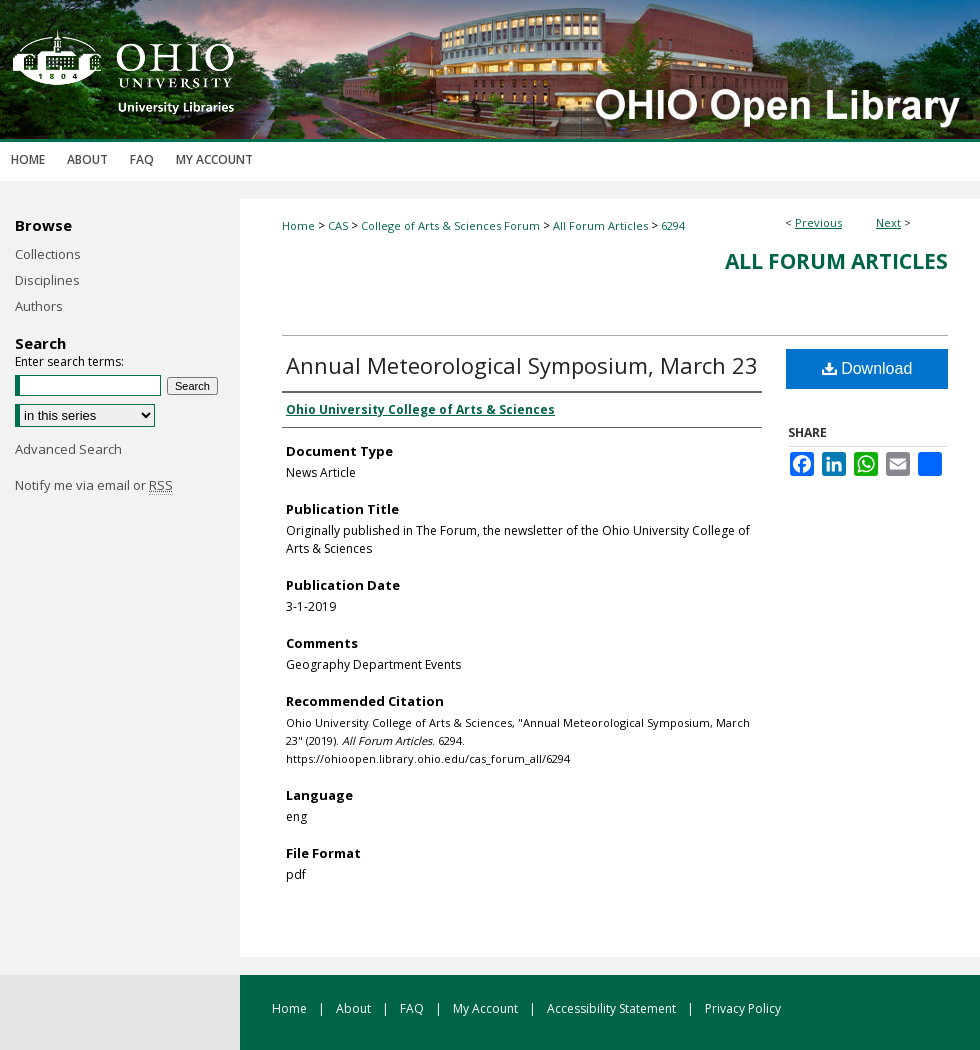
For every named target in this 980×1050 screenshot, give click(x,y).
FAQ (413, 1008)
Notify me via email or (94, 485)
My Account (487, 1008)
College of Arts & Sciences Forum (450, 225)
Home (298, 225)
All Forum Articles (600, 225)
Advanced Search (68, 449)
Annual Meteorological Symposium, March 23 (522, 365)
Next (888, 222)
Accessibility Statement (613, 1008)
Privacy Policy (743, 1008)
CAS (338, 225)
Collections (48, 254)
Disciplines (47, 280)
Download (867, 368)
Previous (818, 222)
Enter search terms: (69, 361)
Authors (39, 306)
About (355, 1008)
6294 (673, 225)
